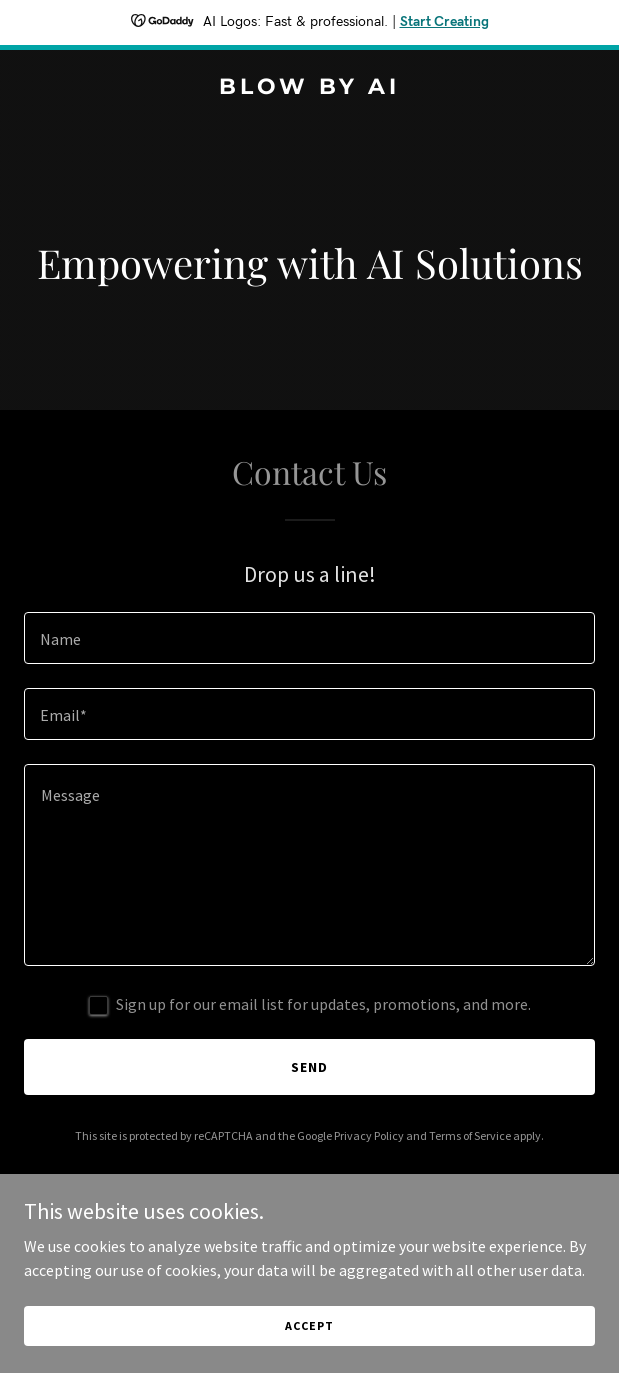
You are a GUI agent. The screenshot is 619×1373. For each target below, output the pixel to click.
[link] (309, 88)
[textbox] (309, 638)
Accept (309, 1325)
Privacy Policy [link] (369, 1135)
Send (309, 1067)
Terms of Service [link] (470, 1135)
